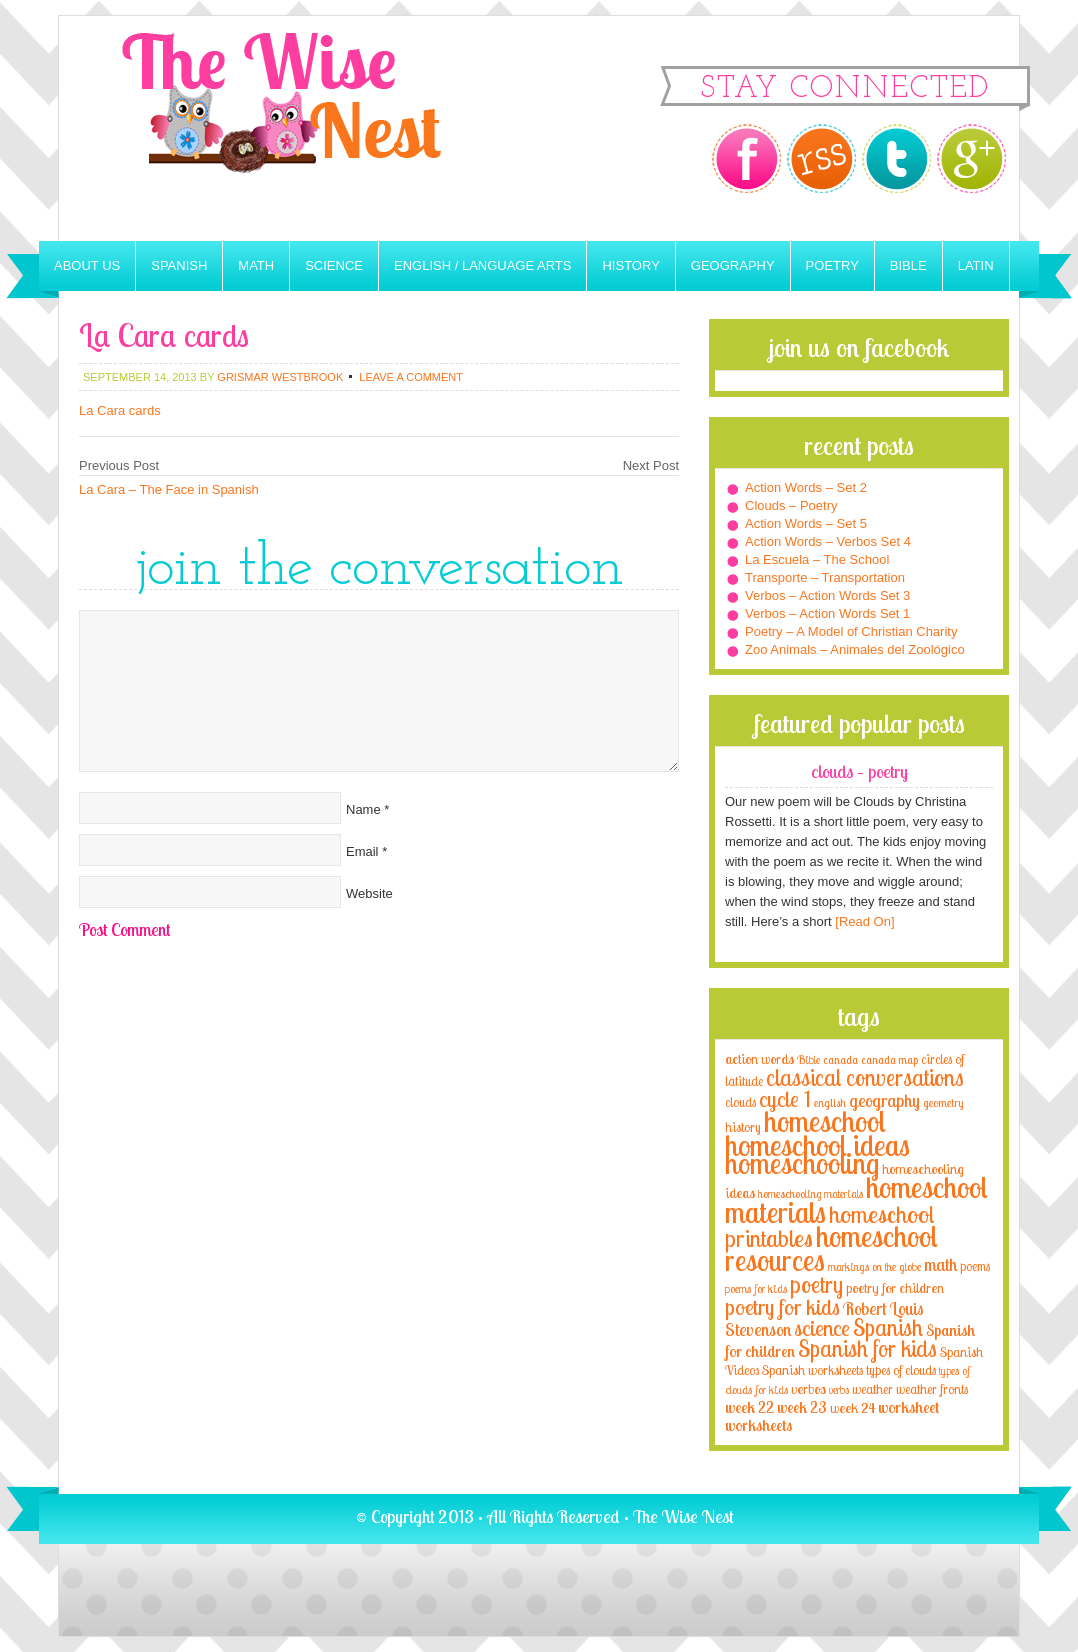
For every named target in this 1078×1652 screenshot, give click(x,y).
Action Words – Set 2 (806, 487)
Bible (908, 265)
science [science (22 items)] (822, 1327)
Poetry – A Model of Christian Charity (851, 631)
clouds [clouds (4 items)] (740, 1102)
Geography (733, 265)
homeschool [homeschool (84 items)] (825, 1121)
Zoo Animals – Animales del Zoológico (855, 649)
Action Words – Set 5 (806, 523)
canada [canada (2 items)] (840, 1060)
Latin (976, 265)
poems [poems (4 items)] (975, 1266)
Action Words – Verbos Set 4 (828, 541)
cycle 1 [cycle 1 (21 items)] (785, 1098)
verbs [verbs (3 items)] (839, 1389)
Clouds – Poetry (791, 505)
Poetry (832, 265)
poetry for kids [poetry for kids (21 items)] (782, 1306)
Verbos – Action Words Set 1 (827, 613)
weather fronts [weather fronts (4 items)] (932, 1389)
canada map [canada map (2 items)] (889, 1060)
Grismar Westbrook (280, 377)
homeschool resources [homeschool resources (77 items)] (831, 1248)
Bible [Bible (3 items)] (808, 1059)
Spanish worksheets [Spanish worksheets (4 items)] (812, 1370)
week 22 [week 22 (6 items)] (749, 1407)
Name (363, 809)
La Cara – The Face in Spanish (169, 489)
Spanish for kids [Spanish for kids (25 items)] (867, 1348)
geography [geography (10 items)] (884, 1100)
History (630, 265)
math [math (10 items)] (940, 1264)
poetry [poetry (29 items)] (816, 1284)
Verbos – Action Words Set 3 (827, 595)
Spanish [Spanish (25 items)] (888, 1327)
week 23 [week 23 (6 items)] (802, 1407)
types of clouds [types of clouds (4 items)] (901, 1370)
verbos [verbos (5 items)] (808, 1388)
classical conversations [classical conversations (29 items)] (865, 1077)
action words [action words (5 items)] (759, 1058)
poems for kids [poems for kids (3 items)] (756, 1288)
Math (256, 265)
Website (369, 893)
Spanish (179, 265)
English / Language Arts (482, 265)
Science (334, 265)
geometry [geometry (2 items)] (943, 1103)
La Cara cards (120, 410)
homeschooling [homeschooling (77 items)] (802, 1163)
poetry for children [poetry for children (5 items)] (895, 1287)
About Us (87, 265)
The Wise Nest (309, 128)
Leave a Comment (411, 377)
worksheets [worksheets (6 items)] (758, 1425)
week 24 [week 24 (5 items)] (852, 1407)
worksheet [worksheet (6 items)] (908, 1407)
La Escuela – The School (817, 559)
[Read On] (863, 921)
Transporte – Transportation (825, 577)
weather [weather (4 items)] (872, 1389)
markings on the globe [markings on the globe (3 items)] (874, 1266)
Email (362, 851)
